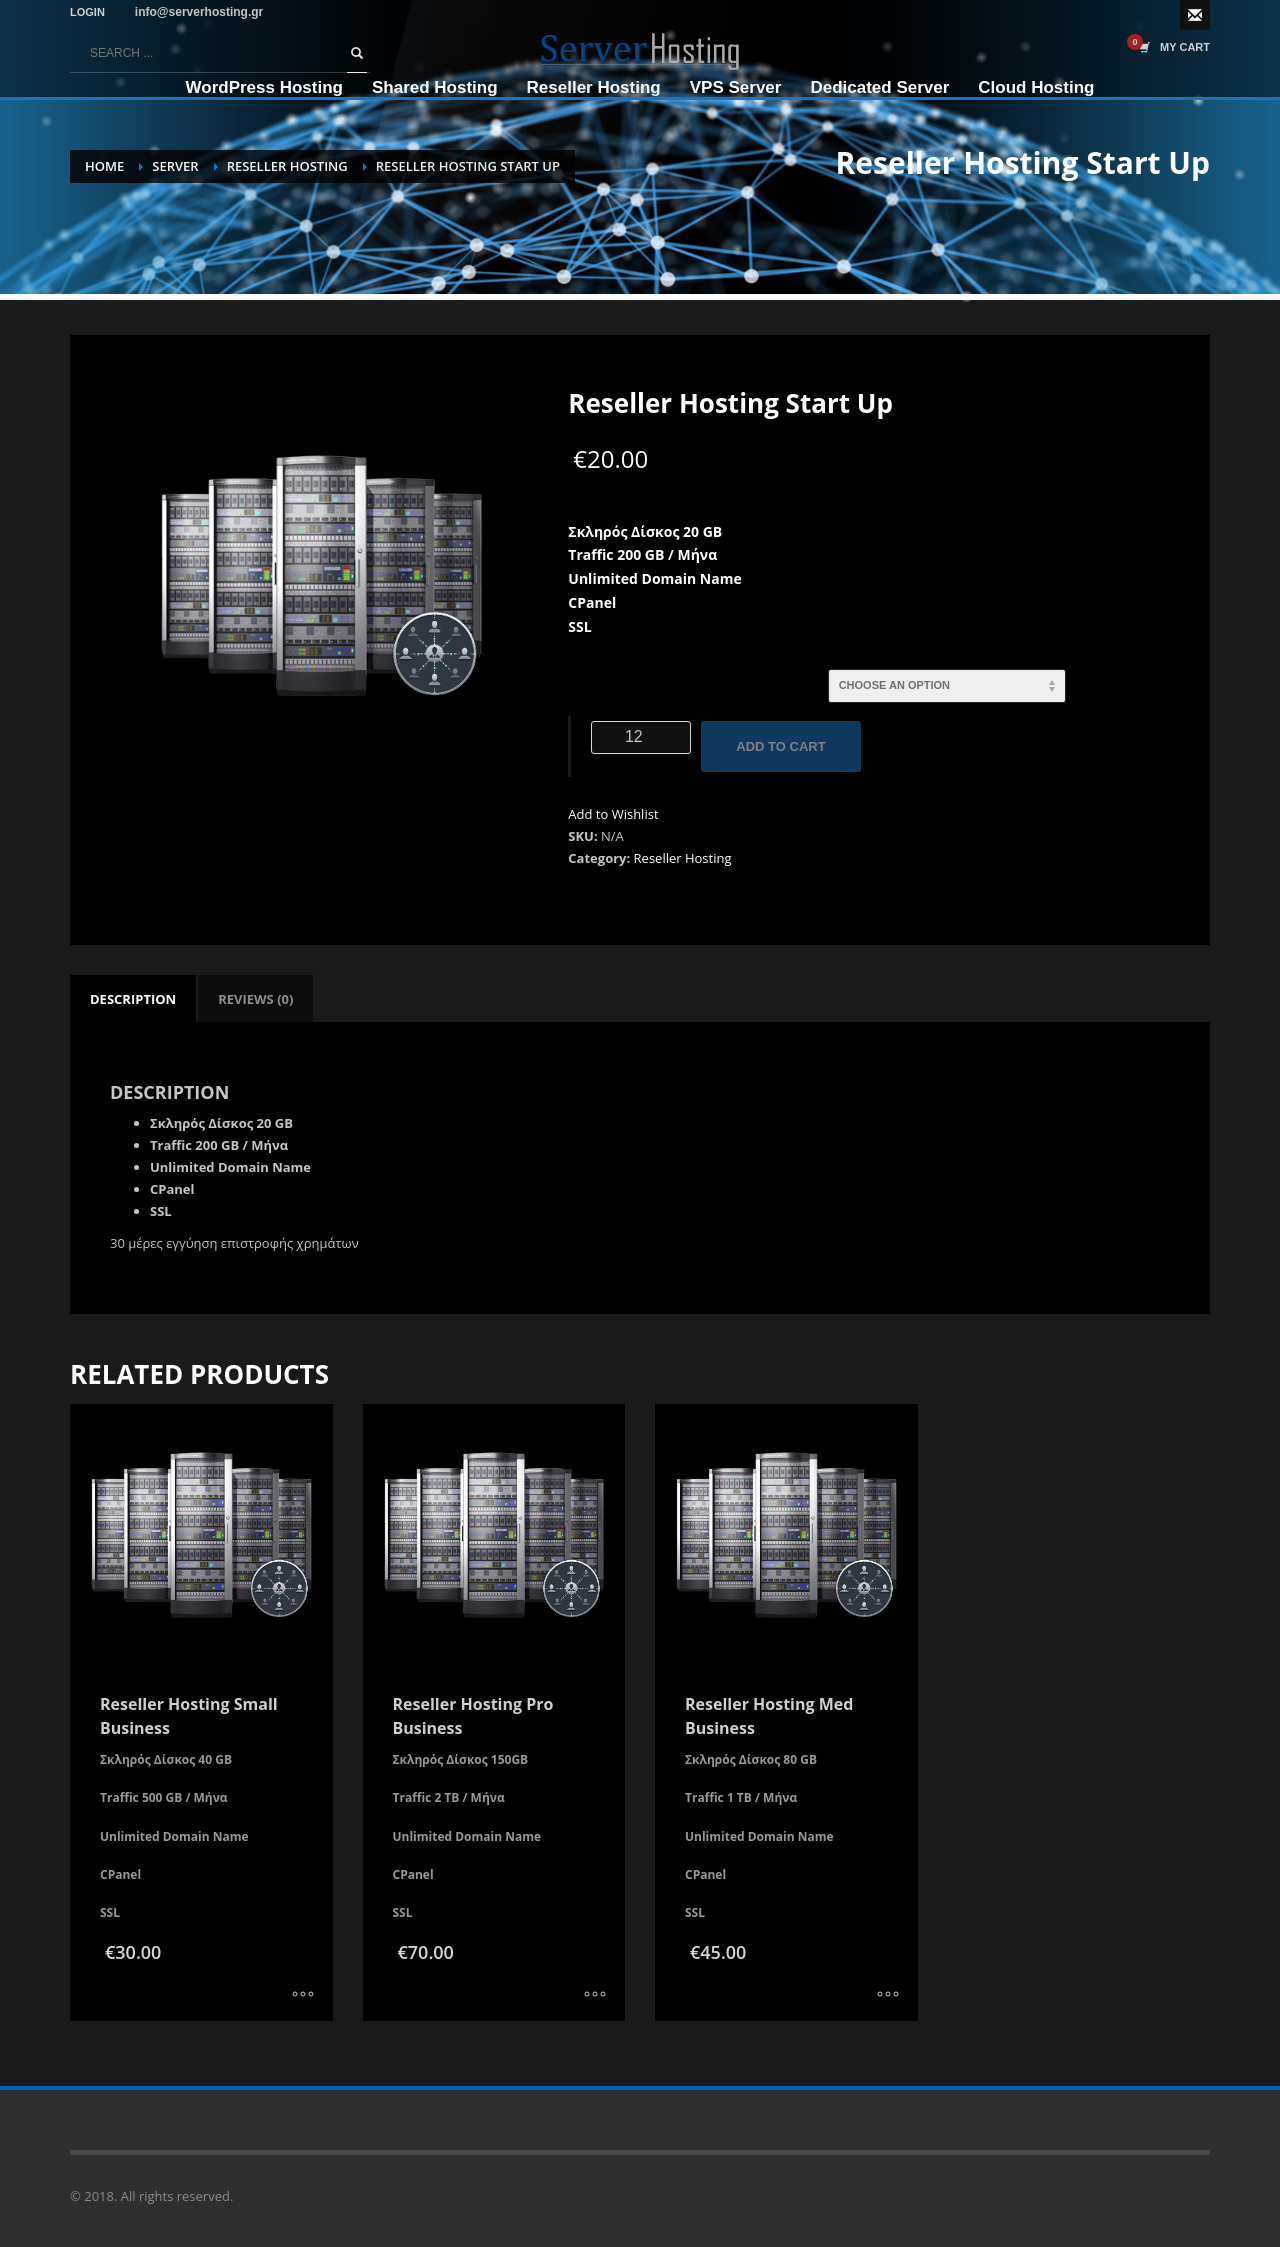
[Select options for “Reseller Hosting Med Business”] (888, 1996)
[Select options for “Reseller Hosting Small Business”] (303, 1996)
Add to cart (780, 746)
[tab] (133, 999)
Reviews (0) (255, 999)
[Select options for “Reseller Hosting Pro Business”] (595, 1996)
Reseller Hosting (683, 858)
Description (133, 999)
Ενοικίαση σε (626, 679)
